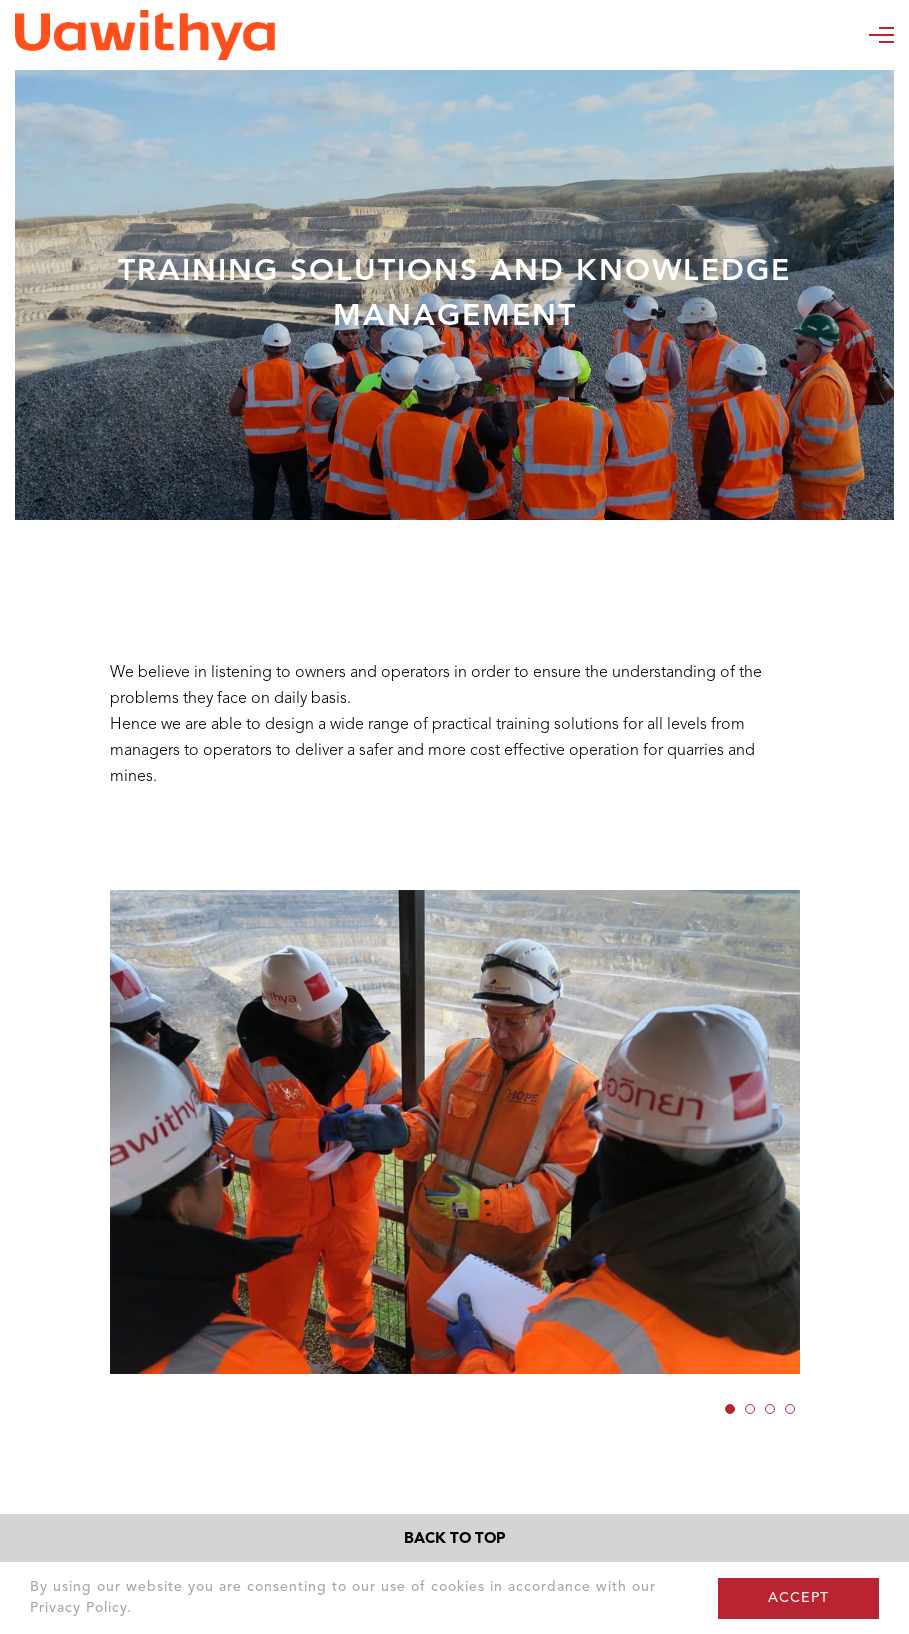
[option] (455, 1132)
